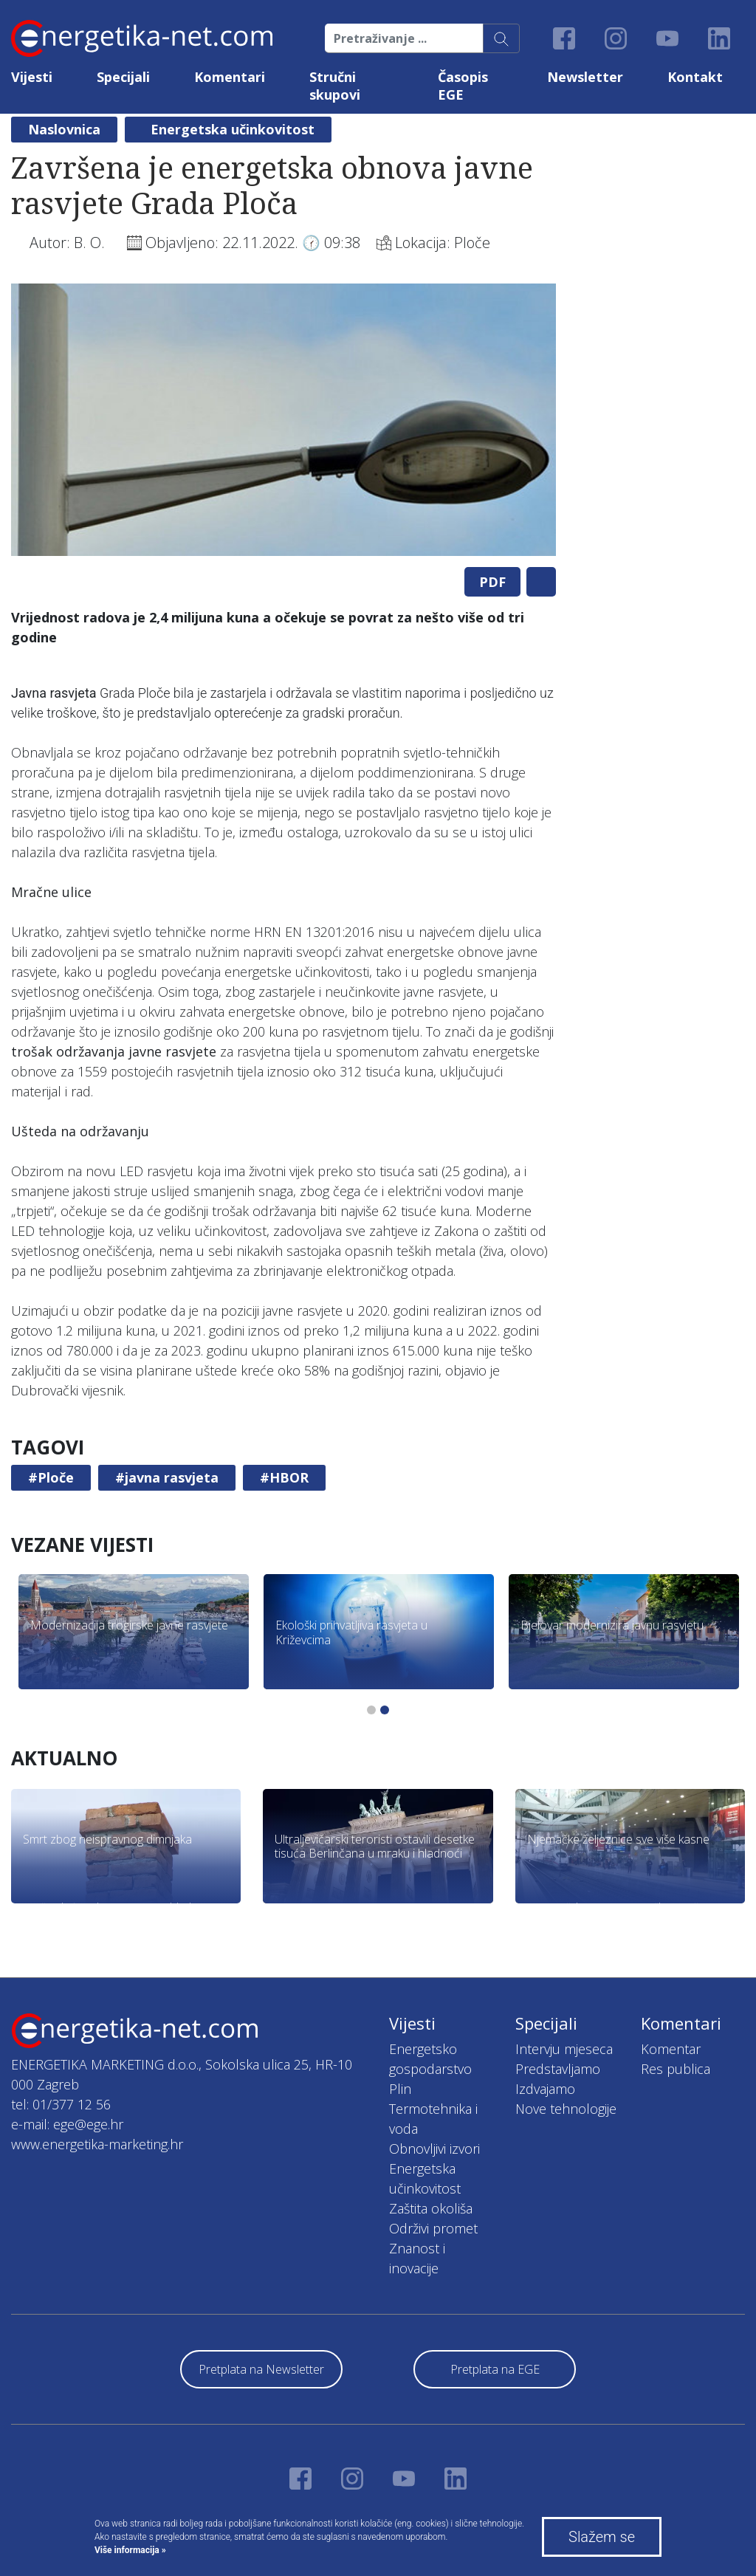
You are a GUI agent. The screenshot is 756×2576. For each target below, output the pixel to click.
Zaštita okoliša (430, 2208)
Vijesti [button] (31, 77)
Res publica (675, 2069)
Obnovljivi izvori (434, 2148)
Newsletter (585, 77)
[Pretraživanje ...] (404, 38)
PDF (492, 582)
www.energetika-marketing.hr (97, 2144)
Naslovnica (64, 129)
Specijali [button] (123, 77)
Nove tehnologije (565, 2109)
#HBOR (284, 1477)
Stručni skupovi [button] (334, 85)
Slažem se (601, 2537)
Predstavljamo (557, 2069)
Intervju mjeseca (564, 2049)
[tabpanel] (283, 420)
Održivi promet (433, 2228)
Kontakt (695, 77)
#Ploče (51, 1477)
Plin (400, 2089)
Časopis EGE (463, 85)
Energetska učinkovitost (233, 129)
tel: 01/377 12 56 (61, 2104)
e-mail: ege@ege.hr (67, 2124)
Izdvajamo (545, 2089)
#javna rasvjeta (167, 1477)
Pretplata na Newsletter (261, 2369)
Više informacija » (130, 2550)
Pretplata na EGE (495, 2369)
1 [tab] (371, 1710)
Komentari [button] (229, 77)
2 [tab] (384, 1710)
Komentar (671, 2049)
